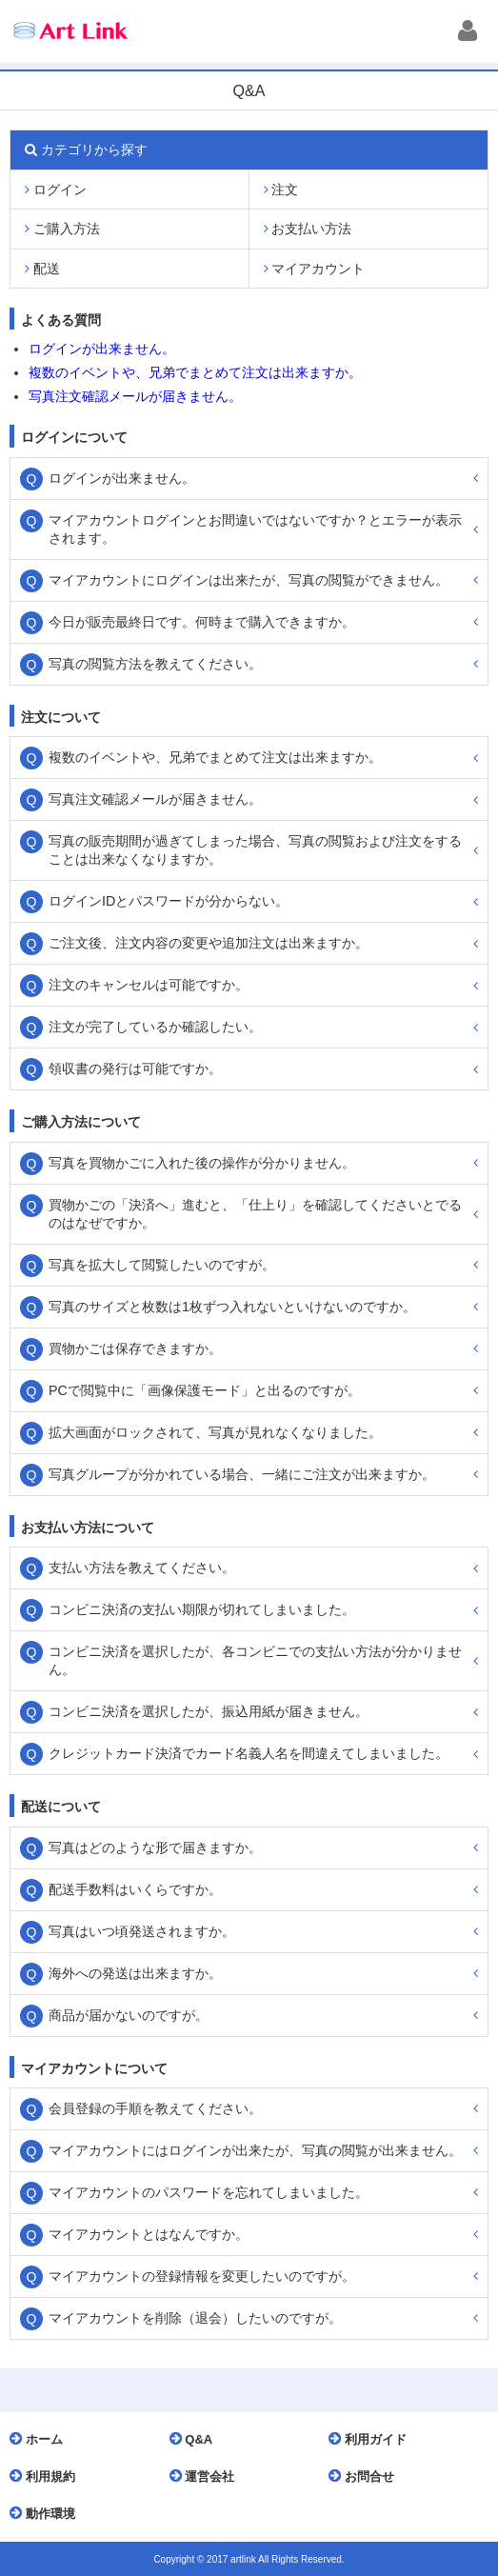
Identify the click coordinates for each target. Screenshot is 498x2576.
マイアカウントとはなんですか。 (149, 2234)
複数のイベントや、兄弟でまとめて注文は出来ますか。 (195, 372)
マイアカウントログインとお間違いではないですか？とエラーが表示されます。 (255, 529)
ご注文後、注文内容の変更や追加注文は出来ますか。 (209, 942)
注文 (281, 189)
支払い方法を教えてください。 (142, 1567)
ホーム (41, 2438)
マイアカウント (315, 268)
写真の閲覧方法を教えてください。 (155, 663)
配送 (42, 268)
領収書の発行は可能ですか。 (135, 1068)
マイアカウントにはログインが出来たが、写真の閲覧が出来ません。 (255, 2150)
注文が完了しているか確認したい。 (155, 1026)
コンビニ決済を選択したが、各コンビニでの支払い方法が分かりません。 (255, 1660)
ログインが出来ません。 (102, 348)
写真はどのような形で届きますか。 (155, 1847)
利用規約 (47, 2476)
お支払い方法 (308, 228)
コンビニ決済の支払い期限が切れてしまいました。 (202, 1609)
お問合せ (366, 2476)
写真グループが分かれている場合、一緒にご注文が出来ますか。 (242, 1474)
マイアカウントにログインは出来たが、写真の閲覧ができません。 (248, 580)
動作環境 (47, 2513)
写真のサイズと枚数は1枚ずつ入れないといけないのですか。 (232, 1306)
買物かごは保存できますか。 (135, 1348)
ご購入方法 (62, 228)
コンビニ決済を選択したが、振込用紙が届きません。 (209, 1711)
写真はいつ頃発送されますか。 (142, 1931)
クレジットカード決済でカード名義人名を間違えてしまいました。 (248, 1753)
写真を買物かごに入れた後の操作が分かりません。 (202, 1162)
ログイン (56, 189)
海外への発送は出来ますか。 (135, 1973)
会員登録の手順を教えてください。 (155, 2108)
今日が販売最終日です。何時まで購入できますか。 (202, 621)
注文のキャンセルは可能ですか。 (149, 984)
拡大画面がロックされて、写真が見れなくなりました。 (215, 1432)
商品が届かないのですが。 (129, 2015)
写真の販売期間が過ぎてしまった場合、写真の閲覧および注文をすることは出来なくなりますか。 (255, 850)
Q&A (196, 2438)
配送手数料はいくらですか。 (135, 1889)
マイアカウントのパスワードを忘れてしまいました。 (209, 2192)
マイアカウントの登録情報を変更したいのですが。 (202, 2276)
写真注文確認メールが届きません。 (135, 396)
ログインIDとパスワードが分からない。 (169, 901)
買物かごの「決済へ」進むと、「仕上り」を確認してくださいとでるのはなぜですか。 (255, 1213)
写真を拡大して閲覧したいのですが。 (162, 1264)
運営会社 (207, 2476)
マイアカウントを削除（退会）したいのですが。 (195, 2318)
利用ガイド (372, 2438)
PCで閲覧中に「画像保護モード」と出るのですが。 (205, 1390)
